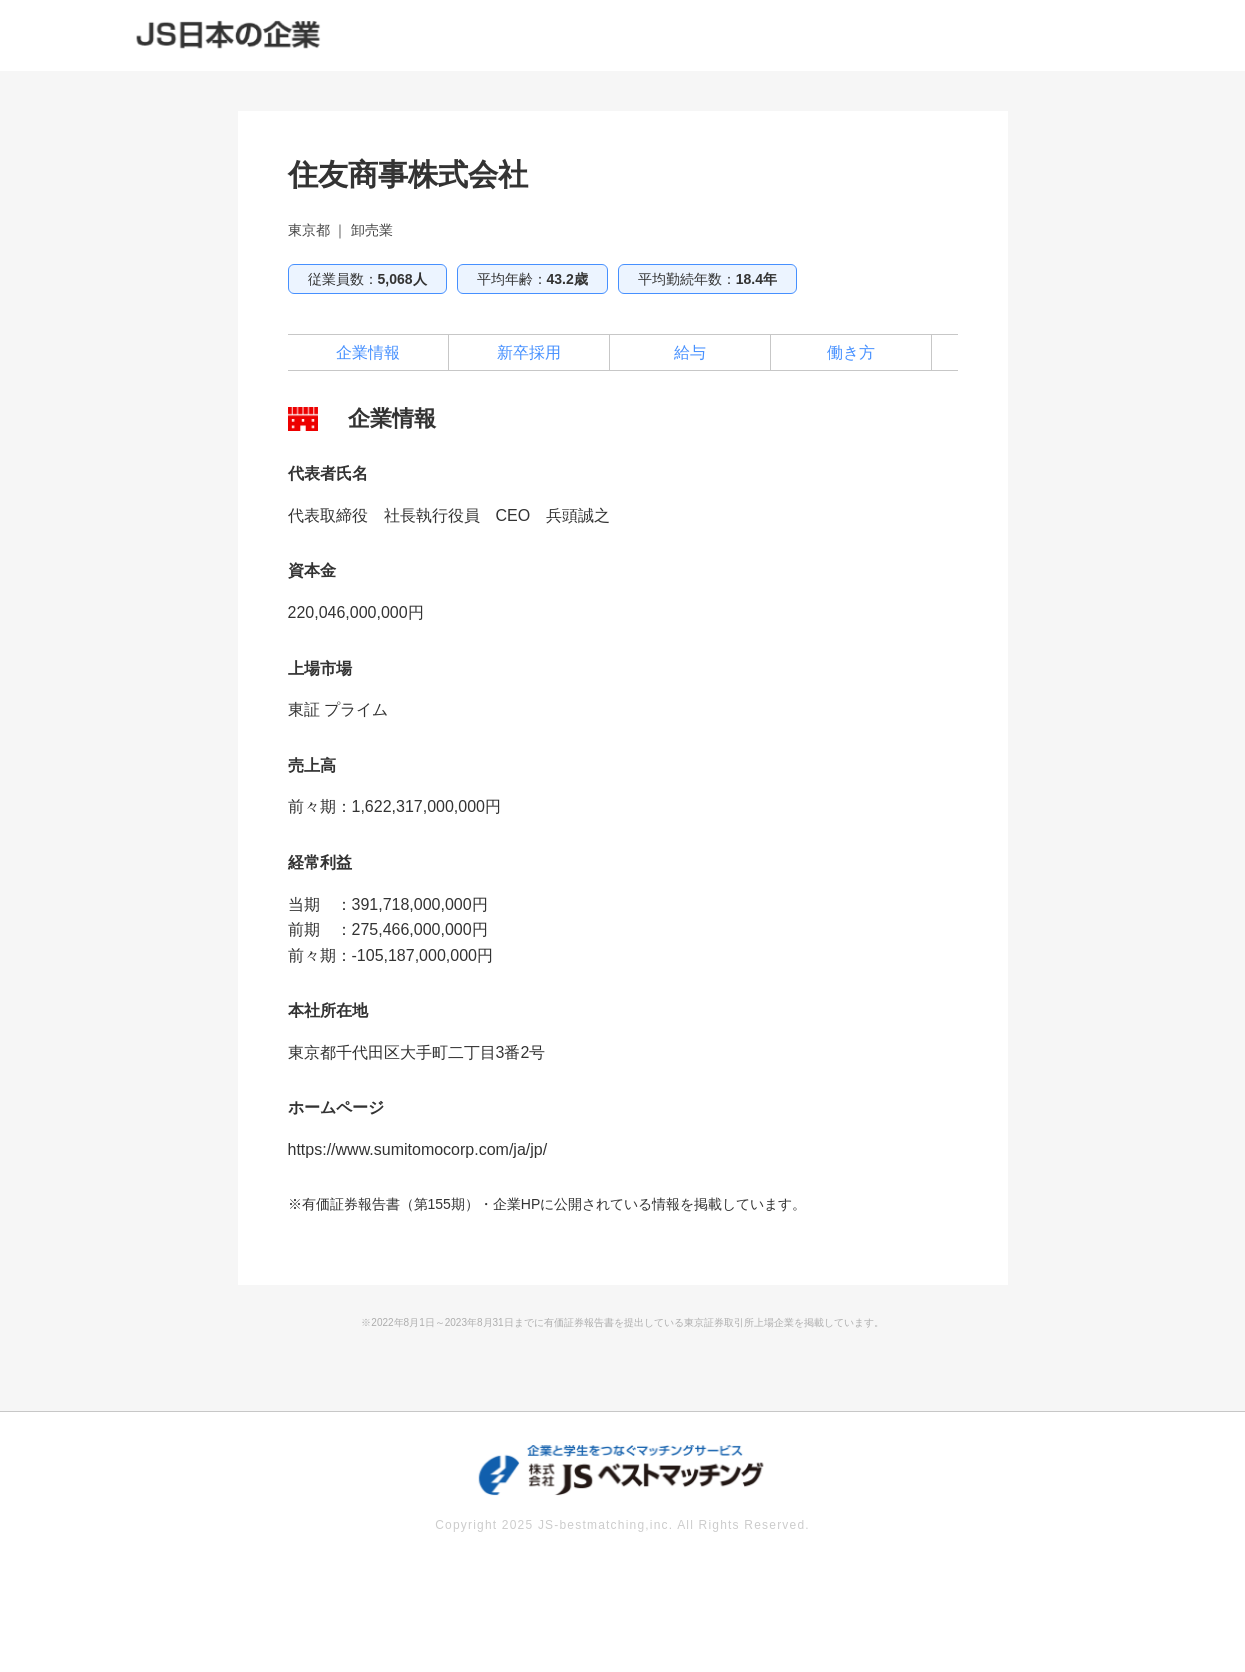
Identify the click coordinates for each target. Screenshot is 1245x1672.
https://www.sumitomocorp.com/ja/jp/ (418, 1149)
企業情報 (368, 352)
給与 (690, 352)
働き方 (851, 352)
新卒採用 (529, 352)
